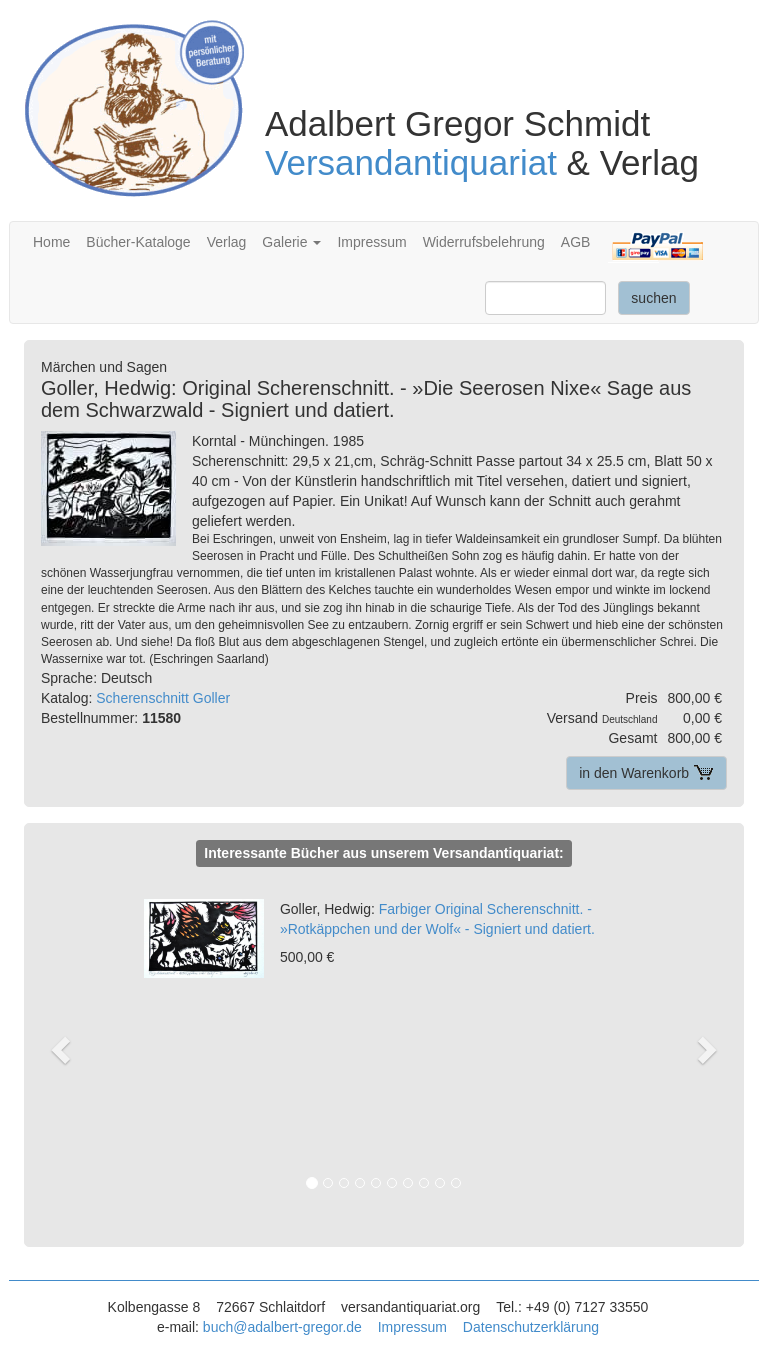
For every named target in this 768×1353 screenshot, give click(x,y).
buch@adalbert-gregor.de (282, 1327)
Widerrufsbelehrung (484, 242)
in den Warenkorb (646, 773)
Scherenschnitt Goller (163, 698)
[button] (72, 1048)
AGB (576, 242)
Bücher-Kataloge (138, 242)
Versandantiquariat (411, 162)
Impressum (371, 242)
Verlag (227, 242)
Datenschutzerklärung (531, 1327)
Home (51, 242)
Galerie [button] (291, 242)
